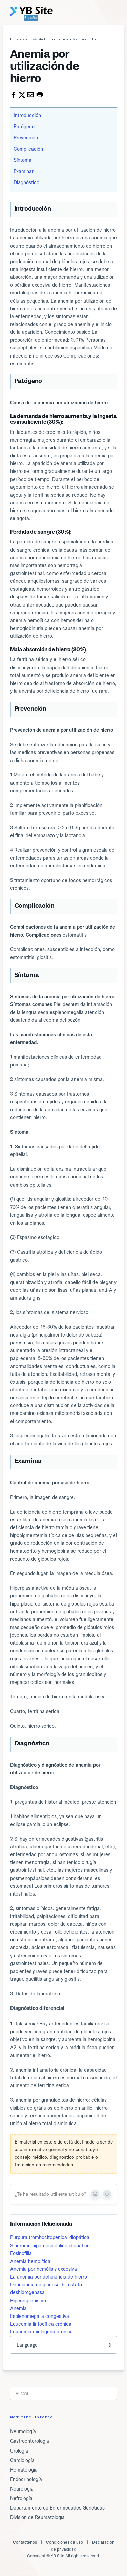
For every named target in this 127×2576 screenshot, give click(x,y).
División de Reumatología (37, 2517)
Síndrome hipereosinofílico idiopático (50, 2246)
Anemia (18, 2308)
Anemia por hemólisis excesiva (43, 2269)
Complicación (28, 149)
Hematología (90, 39)
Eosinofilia (21, 2253)
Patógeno (24, 126)
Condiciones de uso (64, 2542)
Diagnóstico (26, 182)
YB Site (57, 2555)
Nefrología (21, 2498)
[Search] (63, 2393)
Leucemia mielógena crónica (41, 2332)
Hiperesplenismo (28, 2301)
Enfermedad (20, 39)
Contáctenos (25, 2542)
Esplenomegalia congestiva (39, 2316)
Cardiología (22, 2460)
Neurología (22, 2489)
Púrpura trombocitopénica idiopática (49, 2237)
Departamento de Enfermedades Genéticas (57, 2508)
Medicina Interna (55, 39)
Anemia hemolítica (30, 2261)
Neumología (23, 2431)
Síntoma (22, 160)
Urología (19, 2451)
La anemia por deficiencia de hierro (48, 2277)
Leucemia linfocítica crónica (40, 2324)
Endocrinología (26, 2479)
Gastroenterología (29, 2441)
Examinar (24, 171)
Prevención (26, 138)
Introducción (27, 115)
